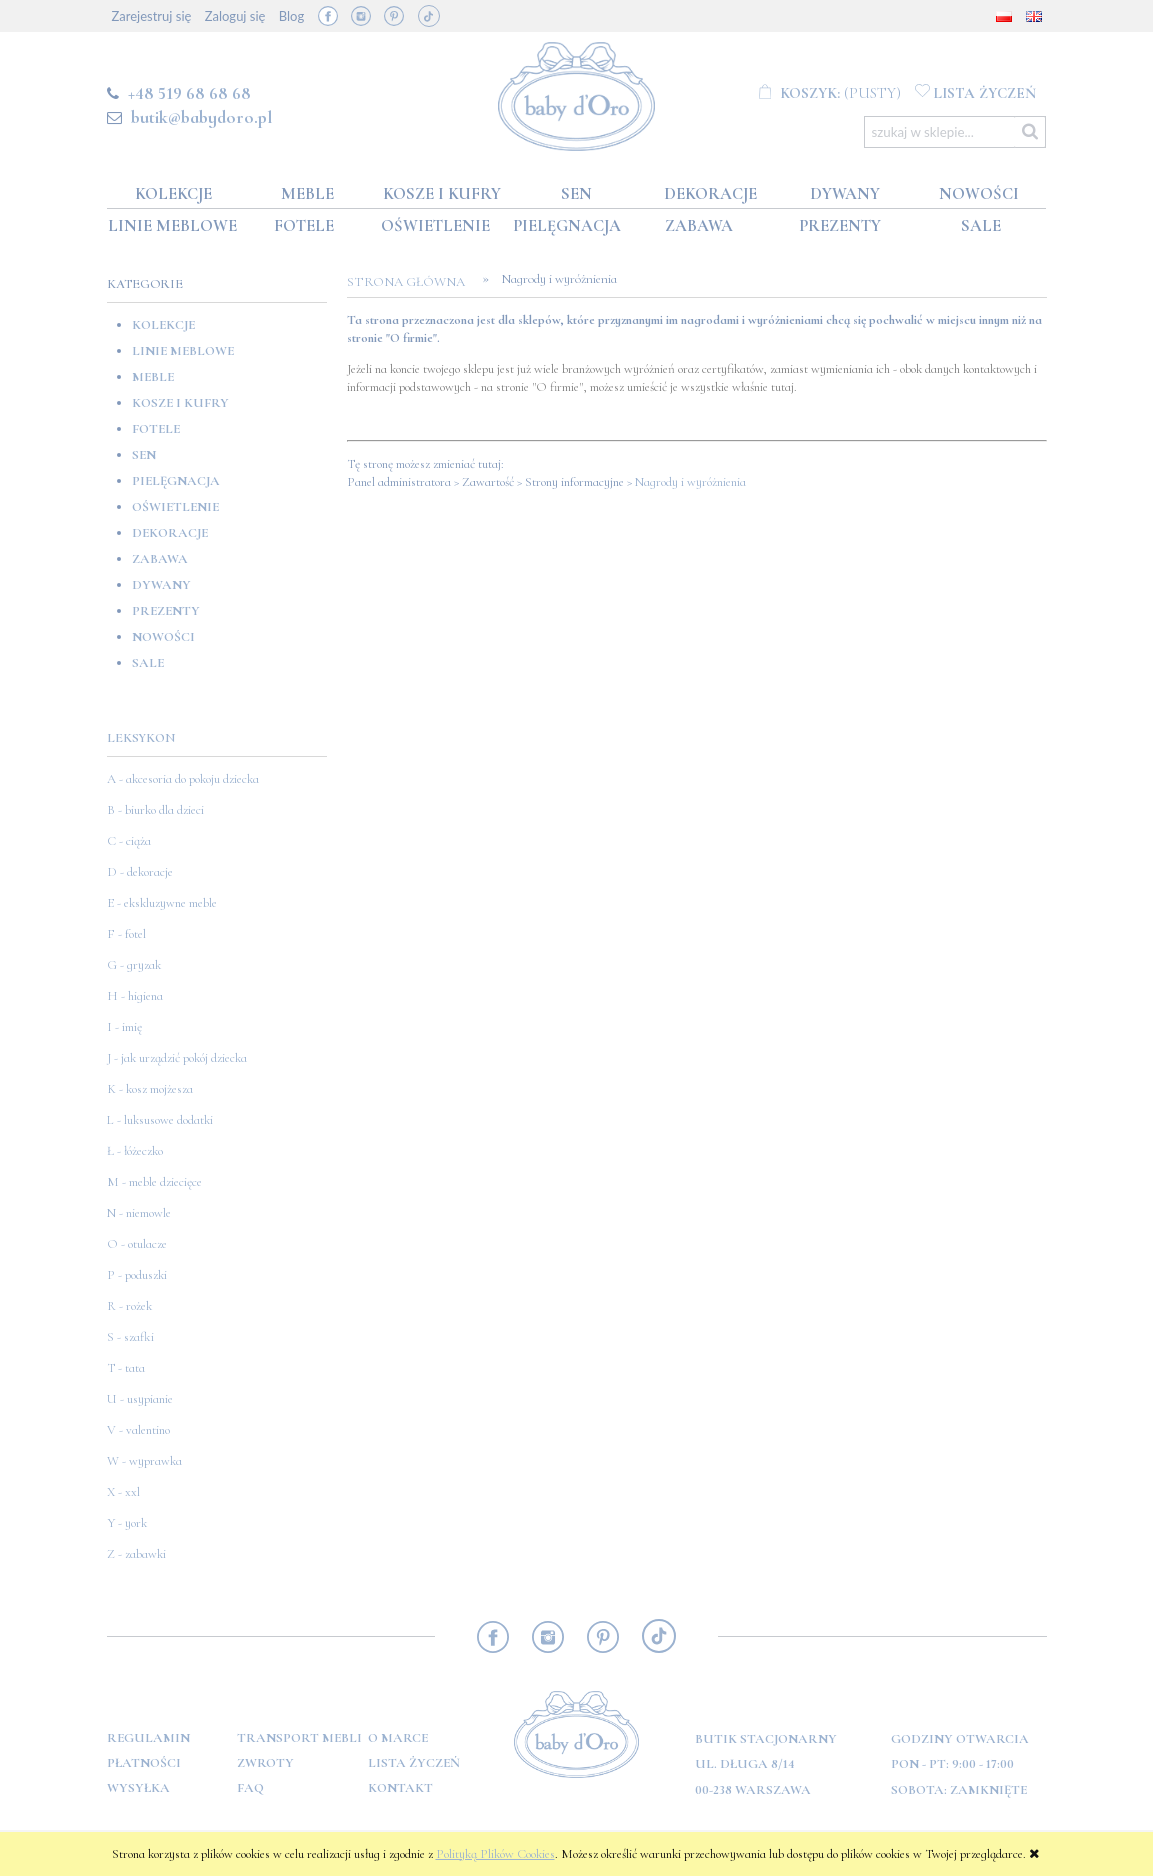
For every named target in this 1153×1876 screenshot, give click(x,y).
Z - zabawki (136, 1554)
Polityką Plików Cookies (495, 1854)
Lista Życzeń (414, 1763)
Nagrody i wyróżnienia (690, 482)
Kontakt (400, 1788)
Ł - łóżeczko (135, 1151)
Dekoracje (170, 533)
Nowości (163, 637)
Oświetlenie (175, 507)
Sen (144, 455)
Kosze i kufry (180, 403)
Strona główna (412, 282)
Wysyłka (138, 1788)
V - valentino (138, 1430)
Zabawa (160, 559)
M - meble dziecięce (154, 1182)
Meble (153, 377)
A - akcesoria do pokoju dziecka (183, 779)
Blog (291, 16)
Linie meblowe (183, 351)
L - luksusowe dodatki (160, 1120)
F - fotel (126, 934)
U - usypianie (140, 1399)
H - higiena (135, 996)
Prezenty (166, 611)
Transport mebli (299, 1738)
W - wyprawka (144, 1461)
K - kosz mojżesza (150, 1089)
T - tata (126, 1368)
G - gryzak (134, 965)
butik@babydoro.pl (201, 117)
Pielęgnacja (176, 481)
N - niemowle (139, 1213)
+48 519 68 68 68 (189, 93)
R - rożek (129, 1306)
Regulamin (148, 1738)
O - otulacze (137, 1244)
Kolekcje (163, 325)
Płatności (144, 1763)
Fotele (156, 429)
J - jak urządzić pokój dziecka (177, 1058)
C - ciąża (129, 841)
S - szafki (130, 1337)
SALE (148, 663)
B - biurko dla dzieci (155, 810)
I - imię (124, 1027)
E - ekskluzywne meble (162, 903)
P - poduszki (137, 1275)
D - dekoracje (140, 872)
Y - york (127, 1523)
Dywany (161, 585)
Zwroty (265, 1763)
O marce (398, 1738)
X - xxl (123, 1492)
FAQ (250, 1788)
